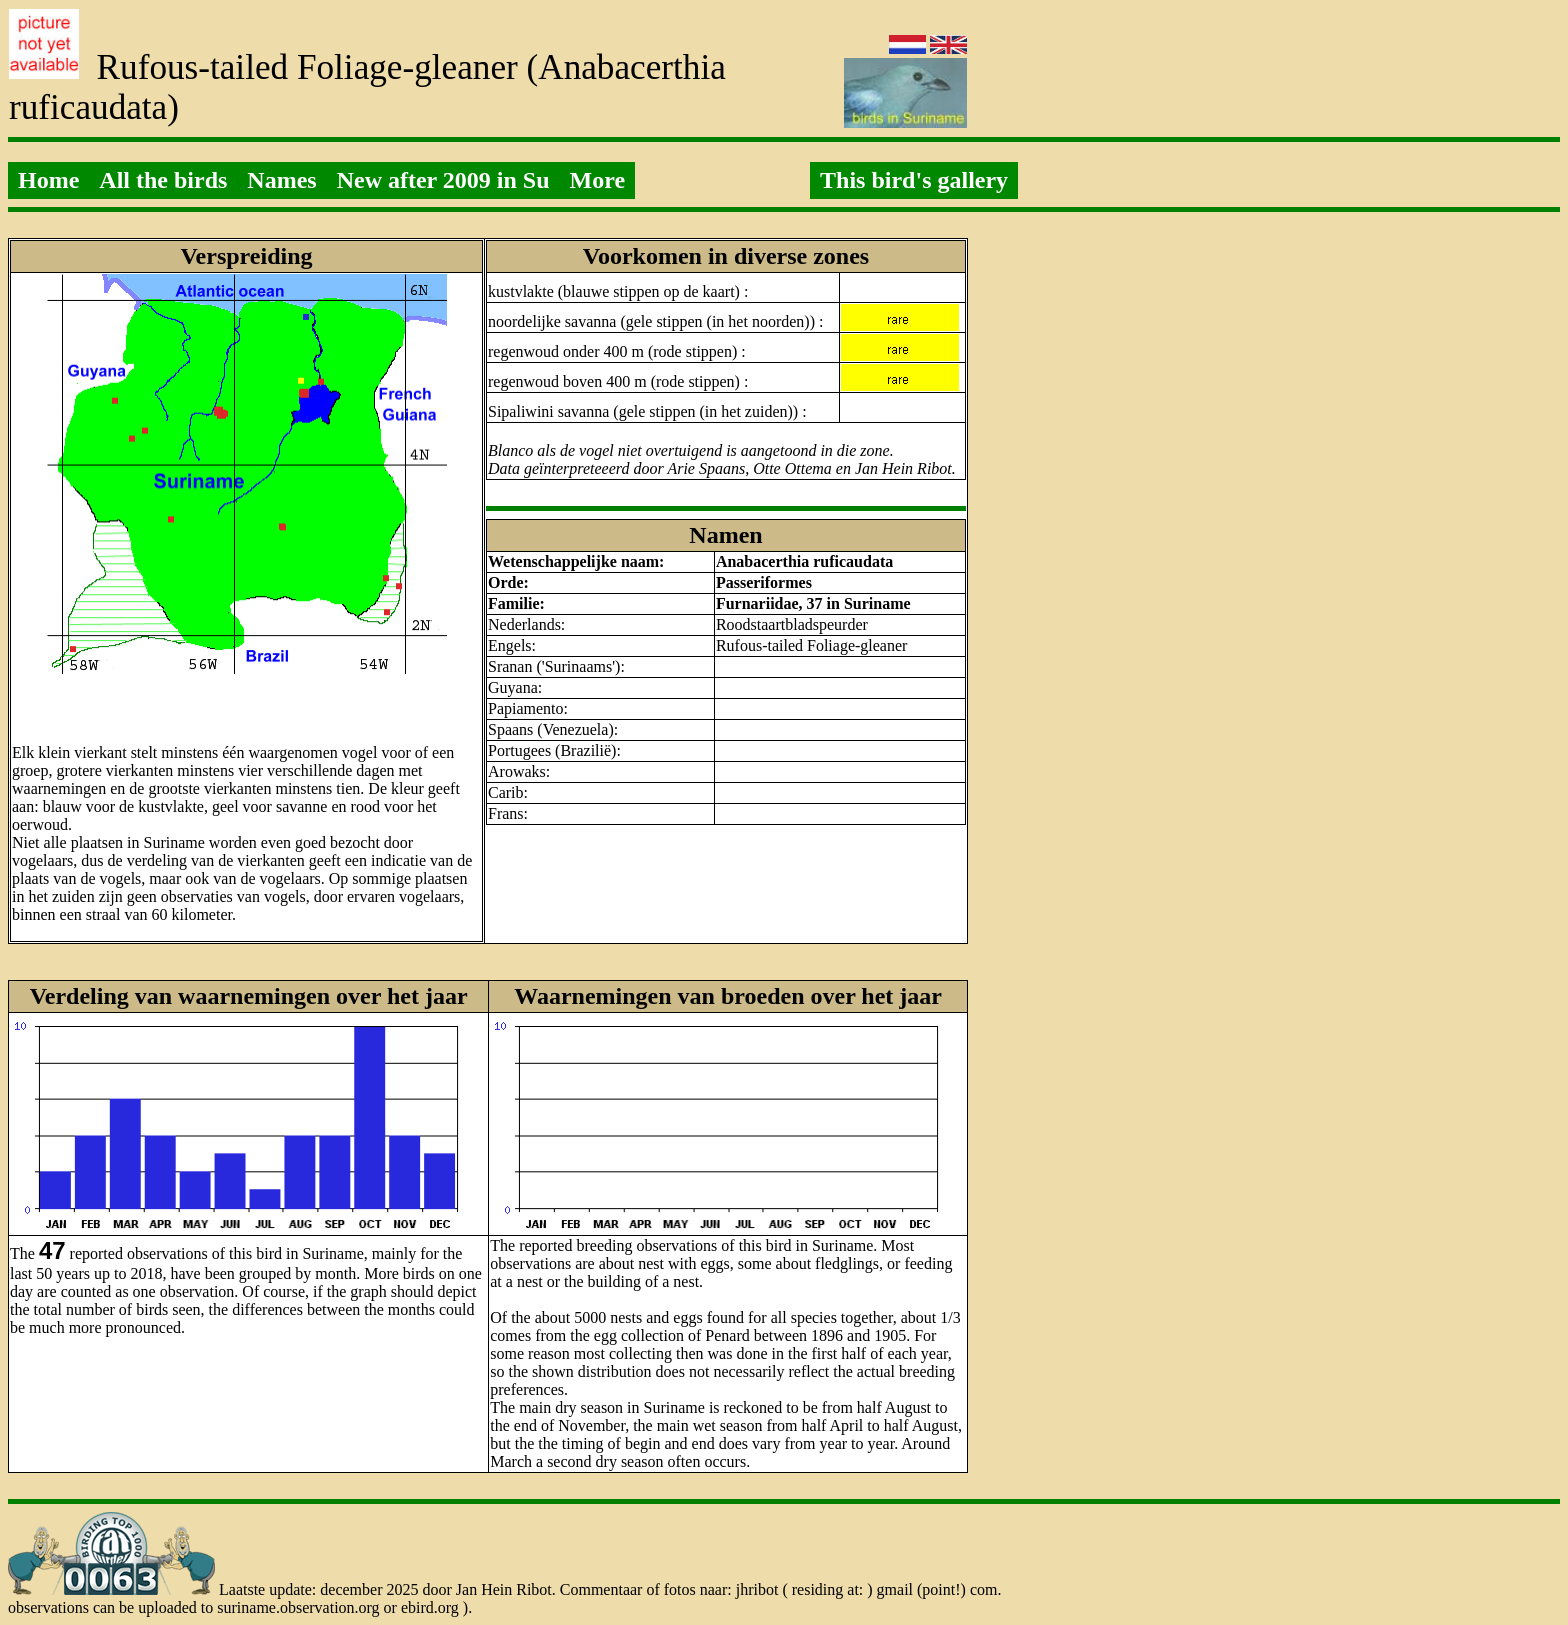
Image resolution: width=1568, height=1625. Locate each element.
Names (281, 180)
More (598, 180)
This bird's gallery (914, 180)
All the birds (163, 180)
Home (48, 180)
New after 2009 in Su (443, 180)
